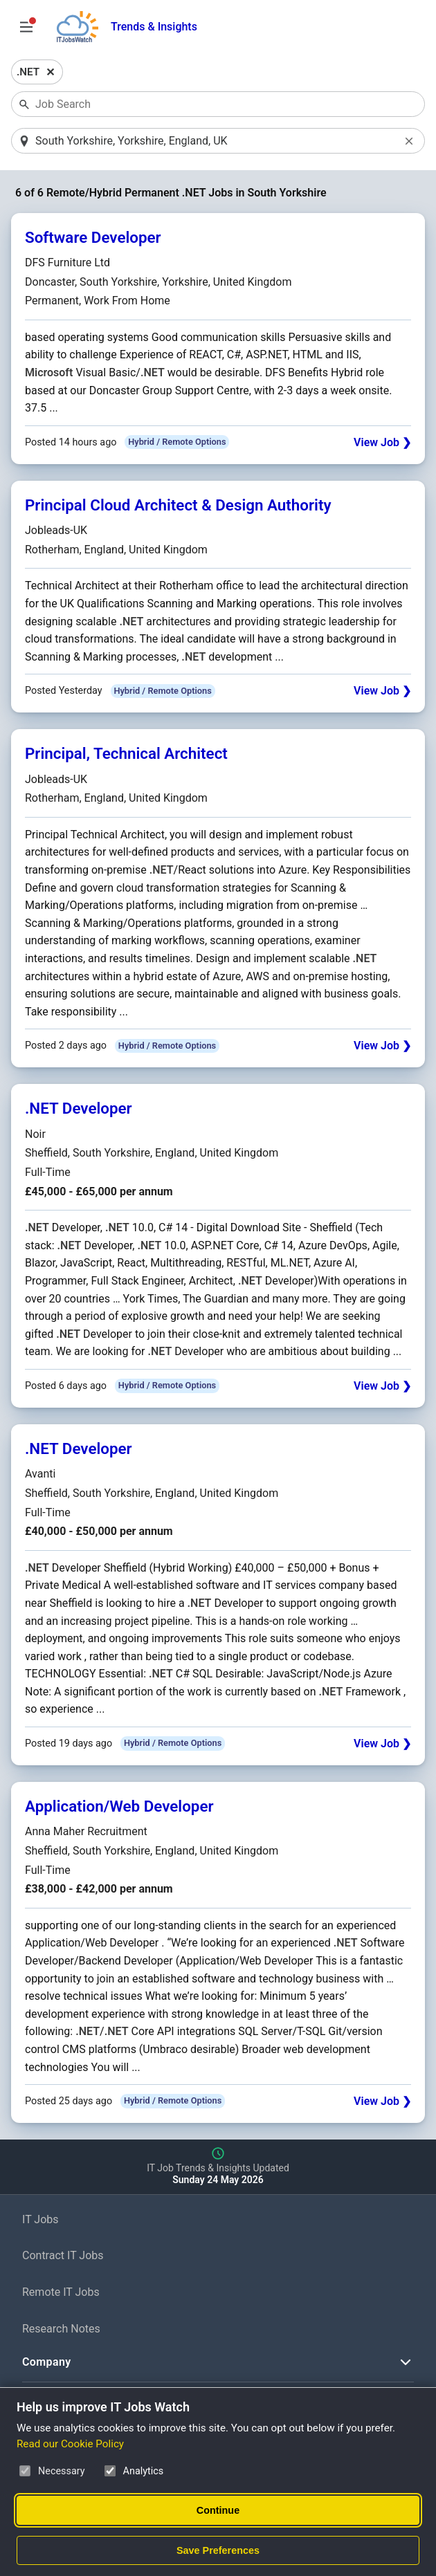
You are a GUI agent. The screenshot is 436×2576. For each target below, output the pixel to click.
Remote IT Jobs (61, 2292)
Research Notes (61, 2328)
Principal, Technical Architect (126, 753)
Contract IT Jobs (63, 2255)
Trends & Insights (154, 26)
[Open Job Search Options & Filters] (26, 27)
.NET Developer (78, 1108)
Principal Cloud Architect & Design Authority (178, 505)
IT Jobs (40, 2219)
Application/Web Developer (119, 1806)
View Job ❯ (382, 442)
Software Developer (93, 237)
